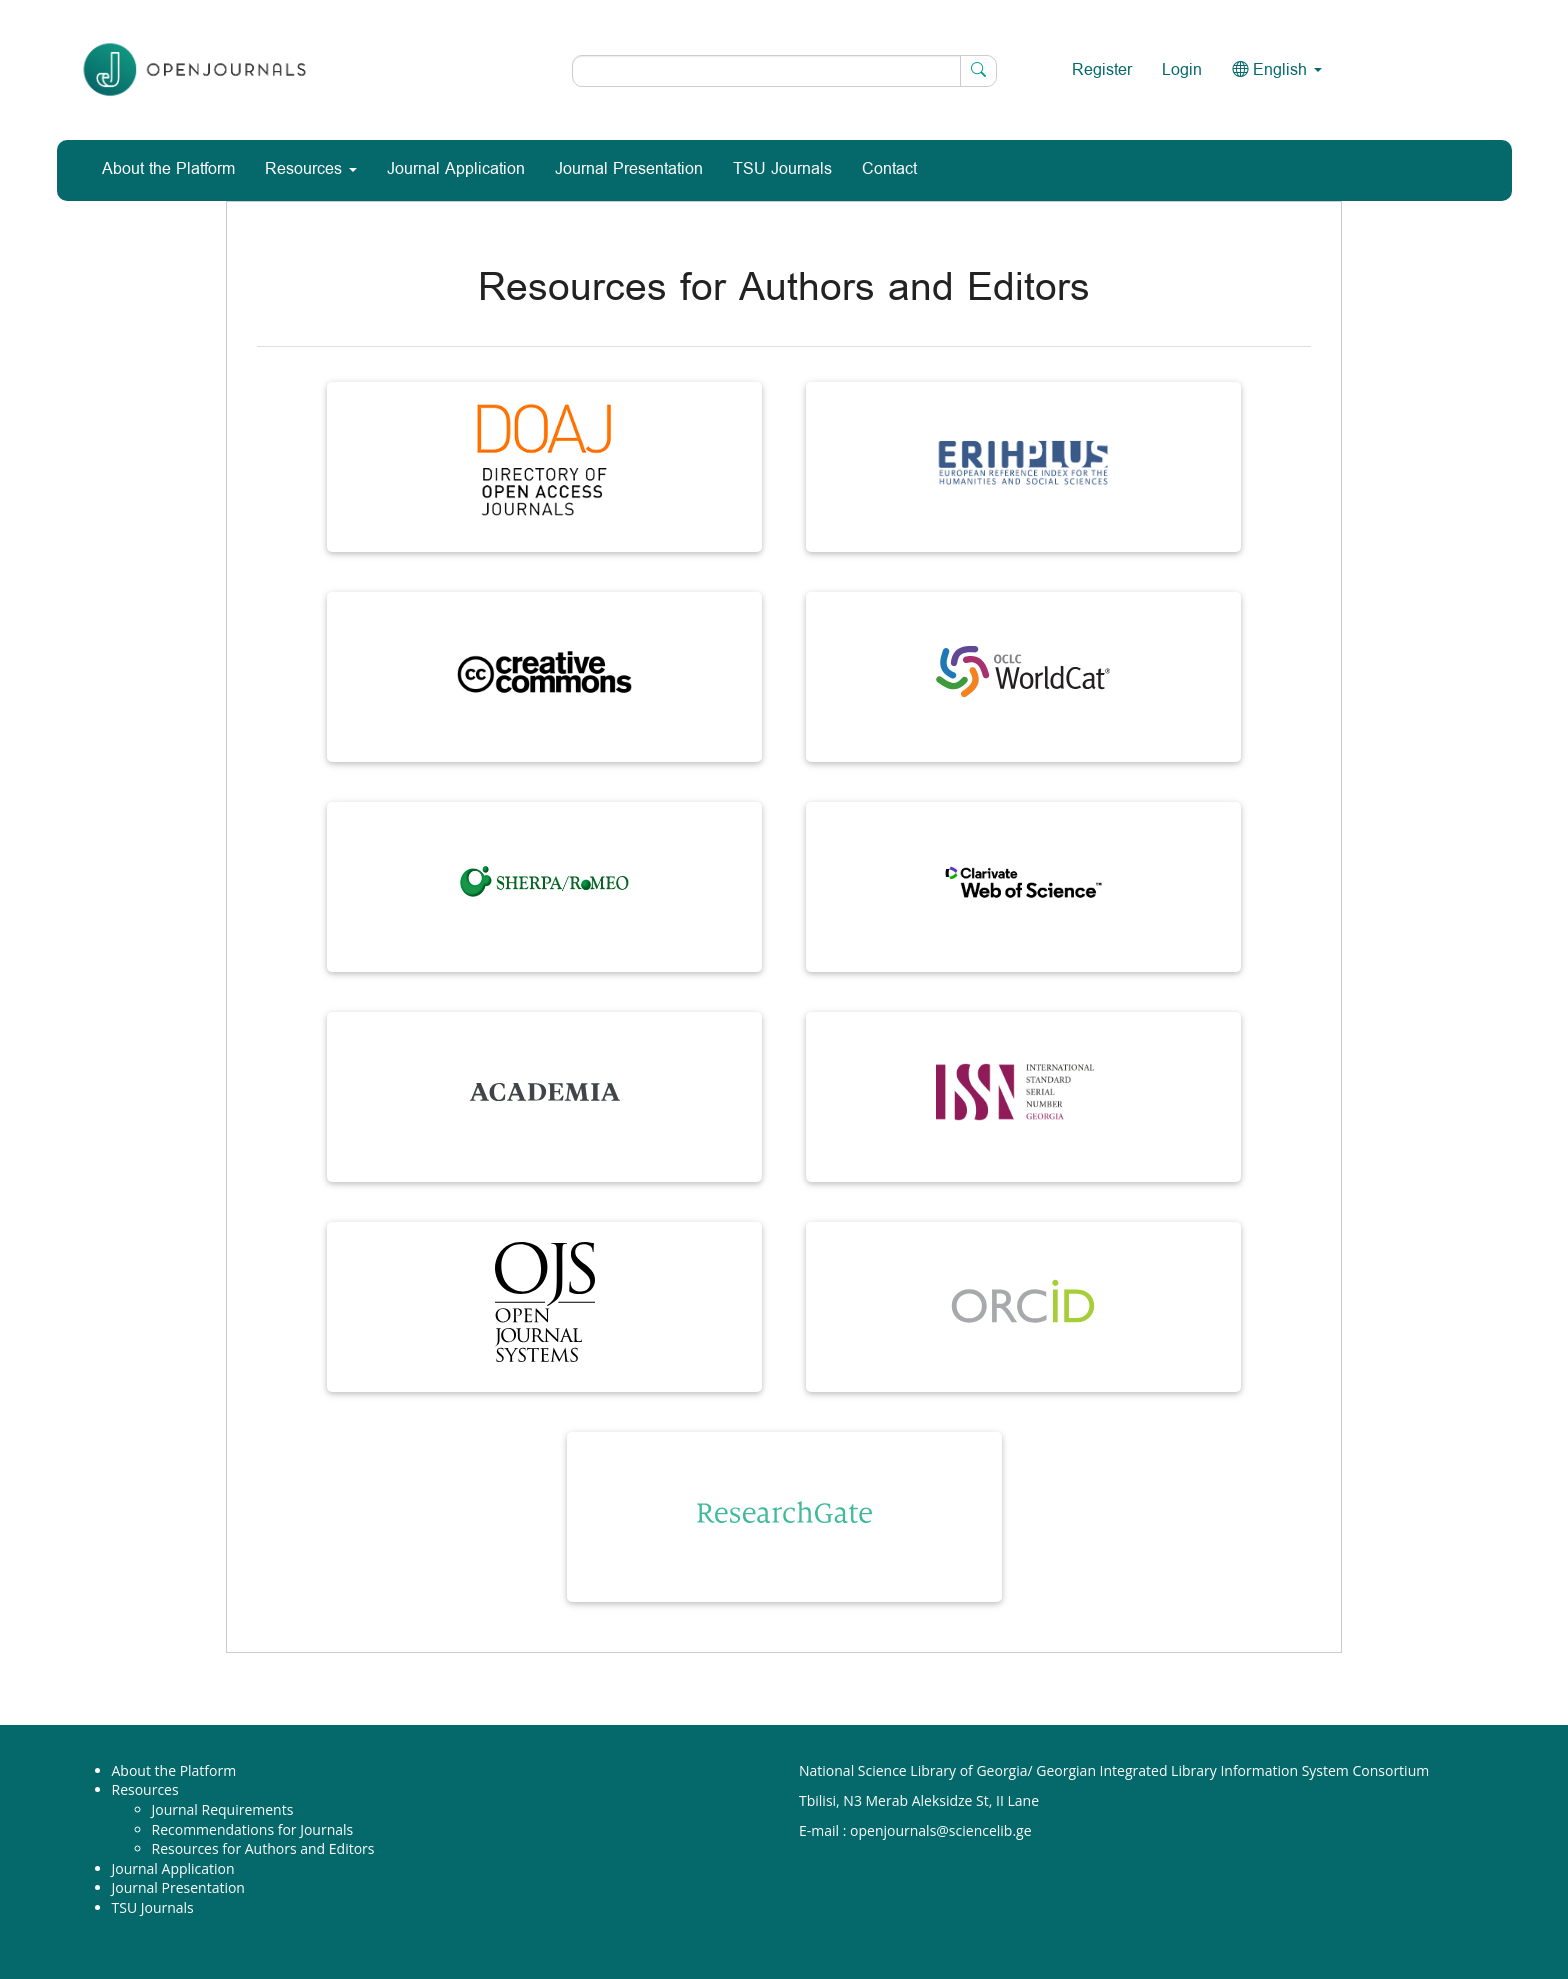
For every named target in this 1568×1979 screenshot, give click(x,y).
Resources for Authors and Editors (263, 1848)
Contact (889, 169)
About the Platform (168, 169)
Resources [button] (311, 169)
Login (1182, 70)
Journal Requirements (223, 1809)
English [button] (1277, 70)
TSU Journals (782, 169)
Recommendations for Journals (253, 1829)
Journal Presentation (629, 169)
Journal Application (456, 169)
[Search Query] (784, 71)
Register (1102, 70)
